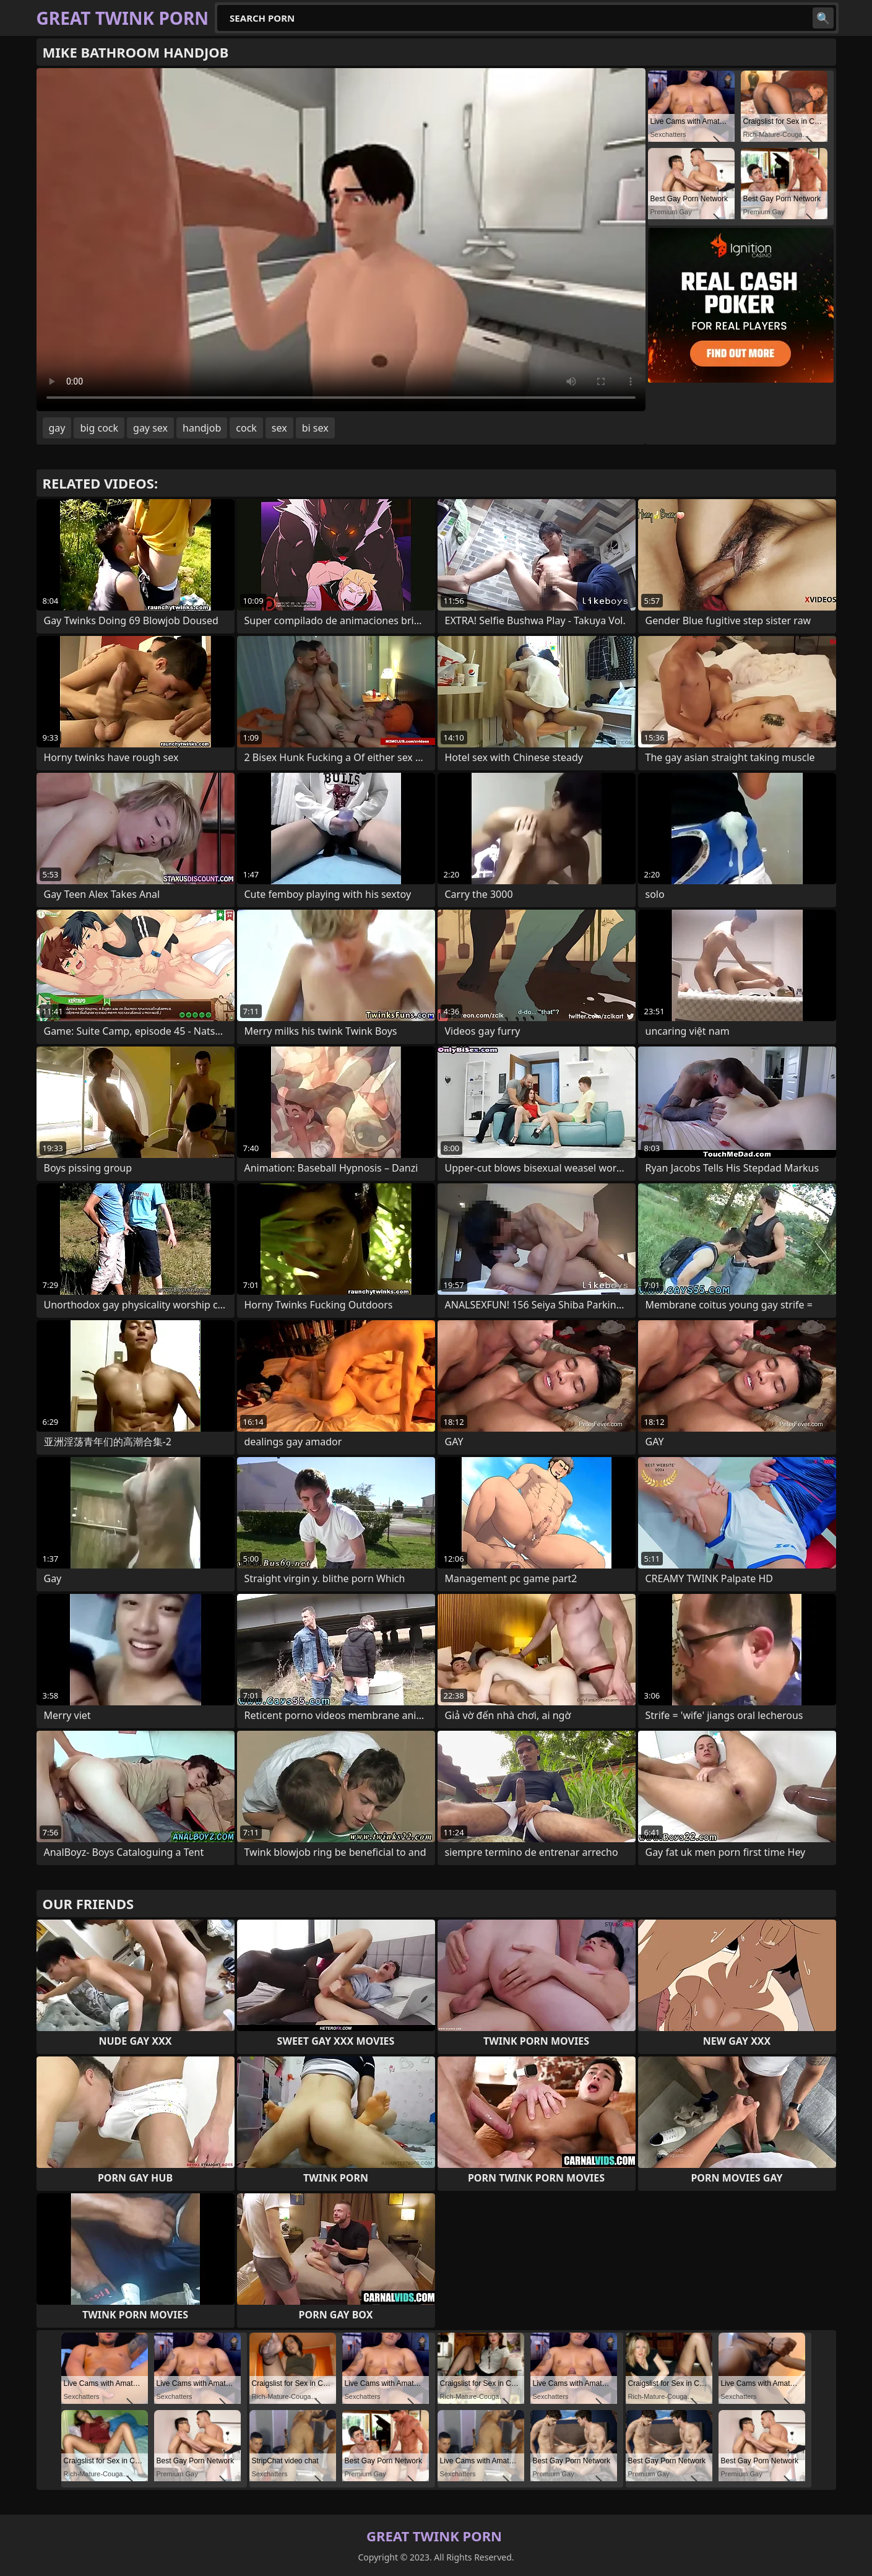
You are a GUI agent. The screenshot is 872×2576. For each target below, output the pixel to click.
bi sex (315, 428)
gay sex (150, 428)
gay (57, 428)
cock (246, 428)
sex (279, 428)
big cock (99, 428)
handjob (202, 428)
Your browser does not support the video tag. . (341, 239)
